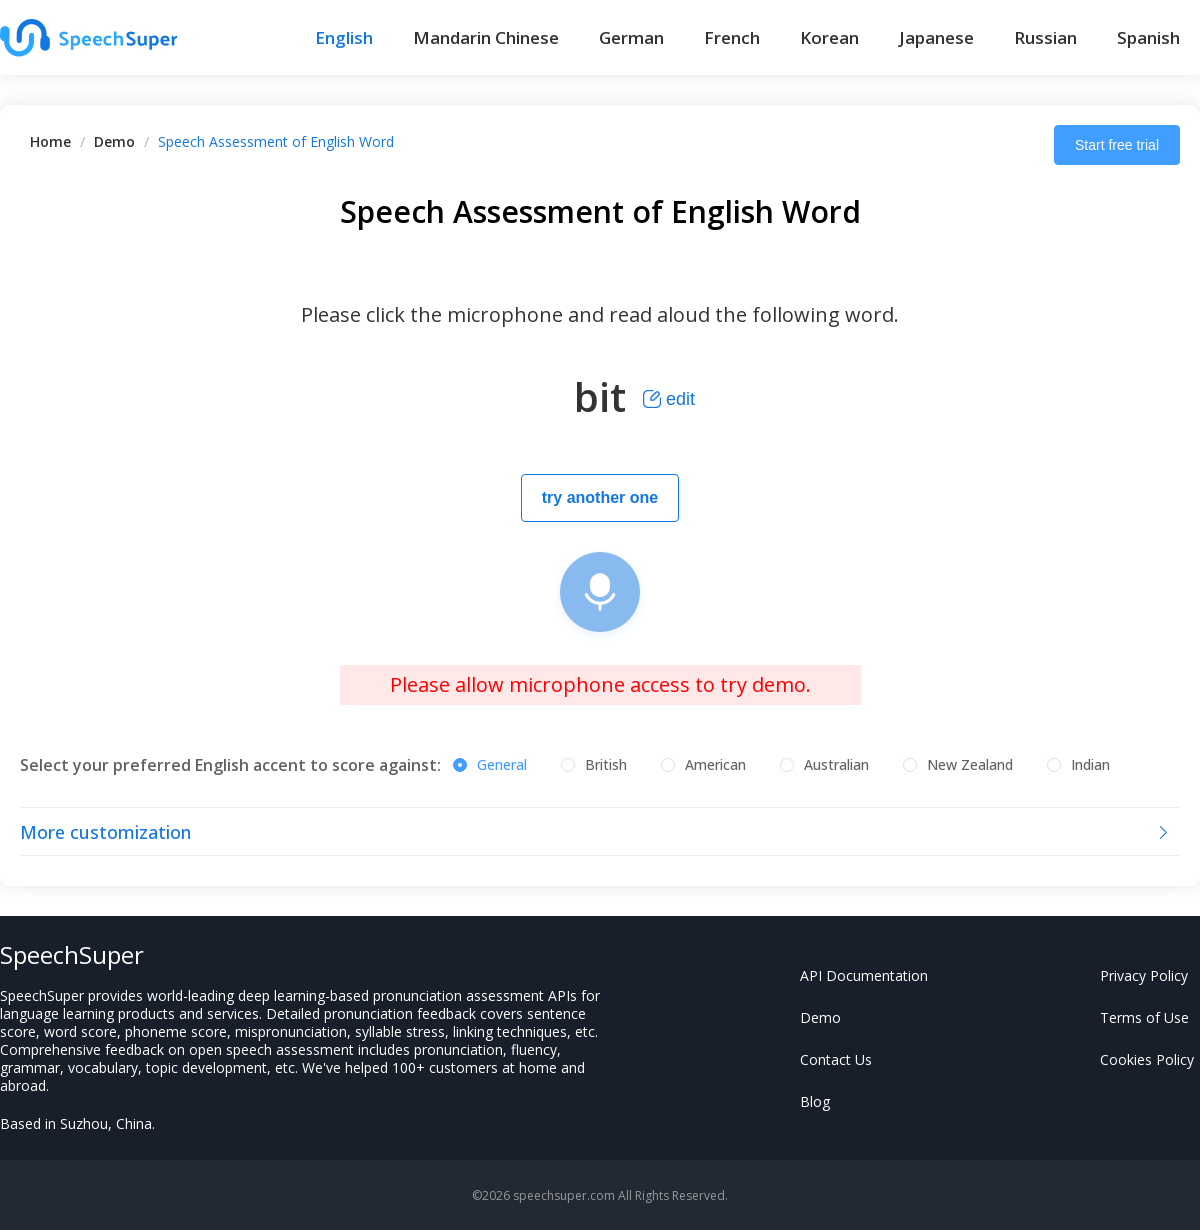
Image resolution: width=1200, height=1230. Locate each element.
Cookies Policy (1147, 1059)
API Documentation (864, 975)
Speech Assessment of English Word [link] (276, 141)
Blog (815, 1101)
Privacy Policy (1144, 975)
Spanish (1148, 37)
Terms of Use (1144, 1017)
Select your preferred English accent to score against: (230, 765)
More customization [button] (596, 832)
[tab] (600, 832)
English (344, 37)
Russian (1045, 37)
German (631, 37)
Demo (114, 141)
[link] (50, 141)
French (732, 37)
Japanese (936, 37)
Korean (829, 37)
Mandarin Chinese (486, 37)
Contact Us (836, 1059)
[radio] (490, 766)
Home (50, 141)
